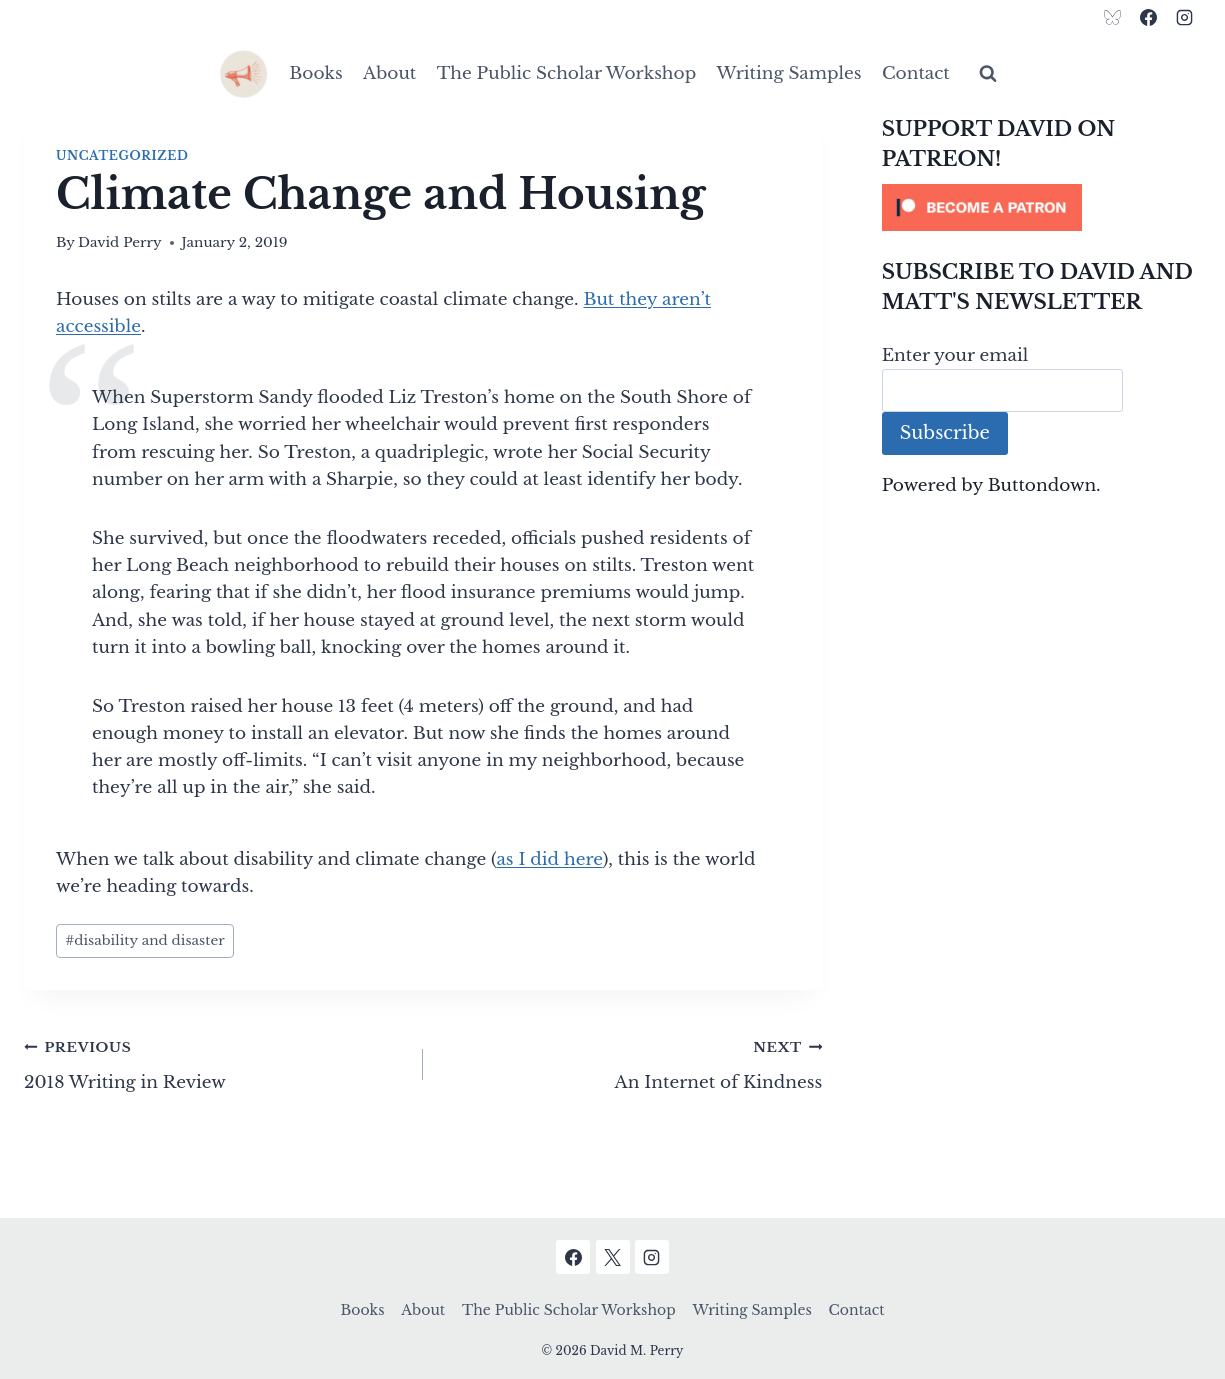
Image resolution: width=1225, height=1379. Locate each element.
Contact (916, 73)
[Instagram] (1184, 17)
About (389, 73)
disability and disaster (145, 940)
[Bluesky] (1113, 17)
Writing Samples (789, 73)
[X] (613, 1257)
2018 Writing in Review (215, 1063)
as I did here (549, 859)
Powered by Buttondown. (991, 485)
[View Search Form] (988, 74)
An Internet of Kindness (631, 1063)
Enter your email (955, 355)
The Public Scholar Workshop (567, 73)
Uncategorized (122, 155)
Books (315, 73)
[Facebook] (1148, 17)
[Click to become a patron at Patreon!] (1041, 207)
